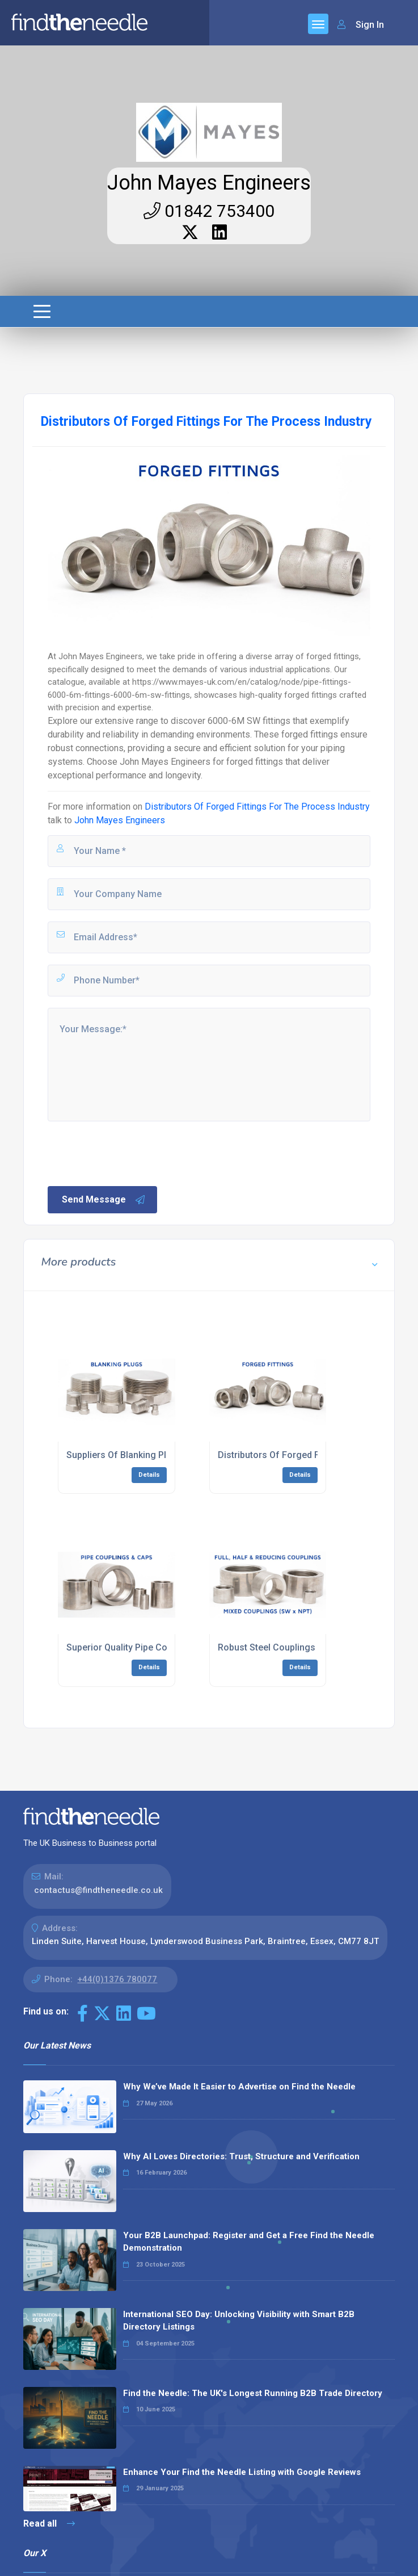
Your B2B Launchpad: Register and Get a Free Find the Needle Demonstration (248, 2242)
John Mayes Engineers (209, 183)
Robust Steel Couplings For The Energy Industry (317, 1647)
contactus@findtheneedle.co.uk (98, 1890)
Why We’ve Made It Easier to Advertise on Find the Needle (239, 2086)
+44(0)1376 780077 (117, 1979)
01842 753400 (209, 211)
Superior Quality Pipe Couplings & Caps (148, 1647)
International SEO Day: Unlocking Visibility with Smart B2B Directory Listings (238, 2320)
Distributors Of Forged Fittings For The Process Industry (257, 806)
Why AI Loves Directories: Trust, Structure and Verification (241, 2156)
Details (149, 1474)
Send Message (104, 1199)
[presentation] (132, 1152)
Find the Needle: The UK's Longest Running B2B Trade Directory (252, 2393)
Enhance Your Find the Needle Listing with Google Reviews (242, 2472)
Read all (49, 2523)
